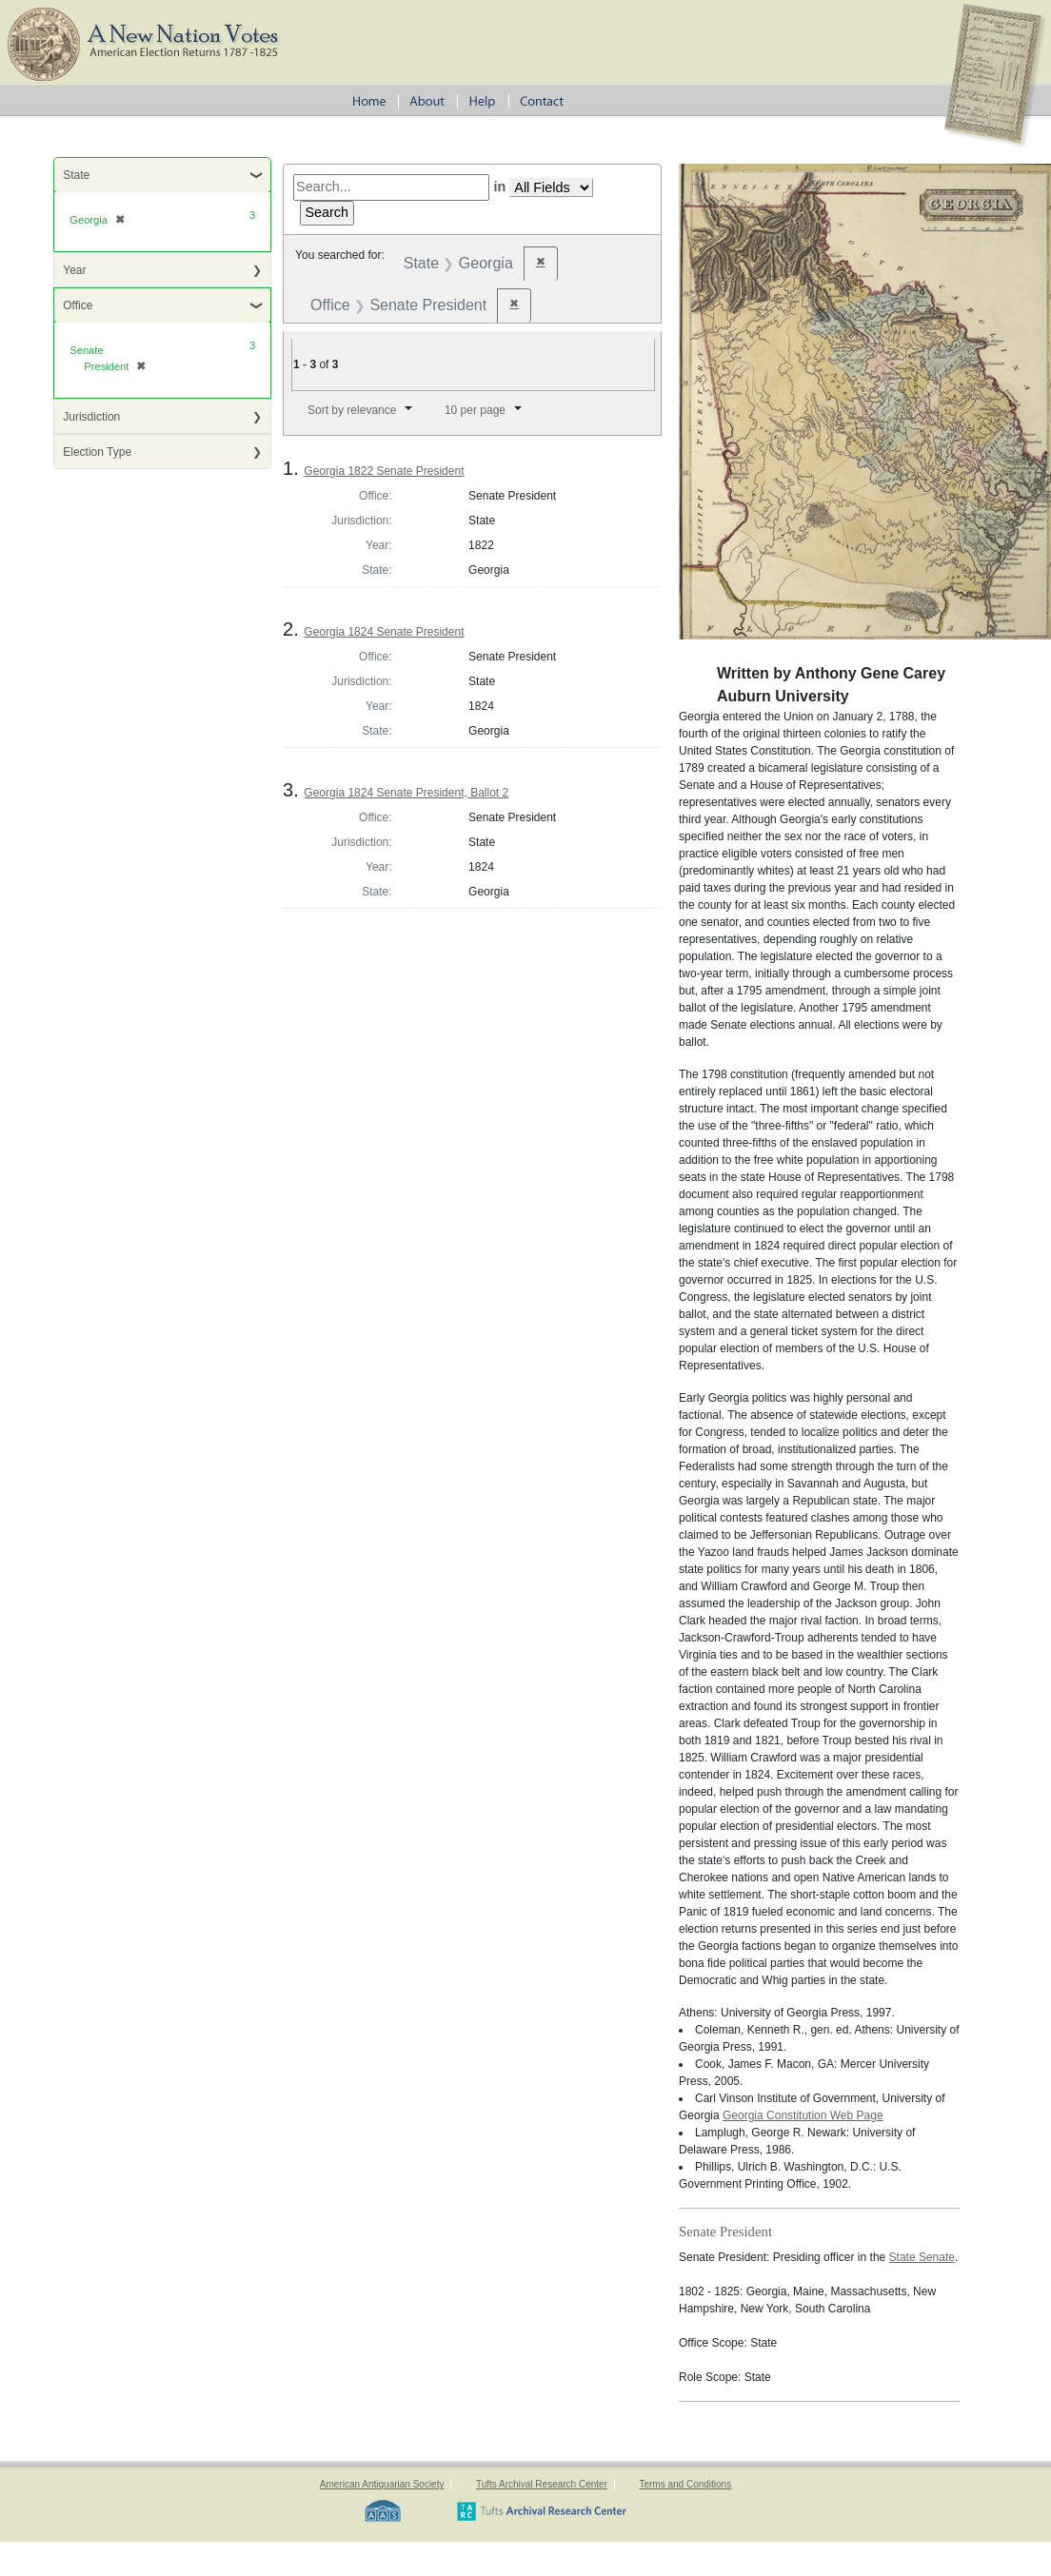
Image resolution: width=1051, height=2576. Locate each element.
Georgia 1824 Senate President (384, 632)
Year (74, 270)
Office (77, 305)
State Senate (922, 2257)
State (76, 175)
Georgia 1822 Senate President (384, 471)
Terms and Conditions (685, 2484)
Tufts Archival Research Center (541, 2484)
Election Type (97, 452)
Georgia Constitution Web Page (803, 2115)
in (499, 186)
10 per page (475, 410)
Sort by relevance (351, 410)
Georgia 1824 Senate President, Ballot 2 (406, 792)
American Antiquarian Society (382, 2484)
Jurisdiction (91, 416)
